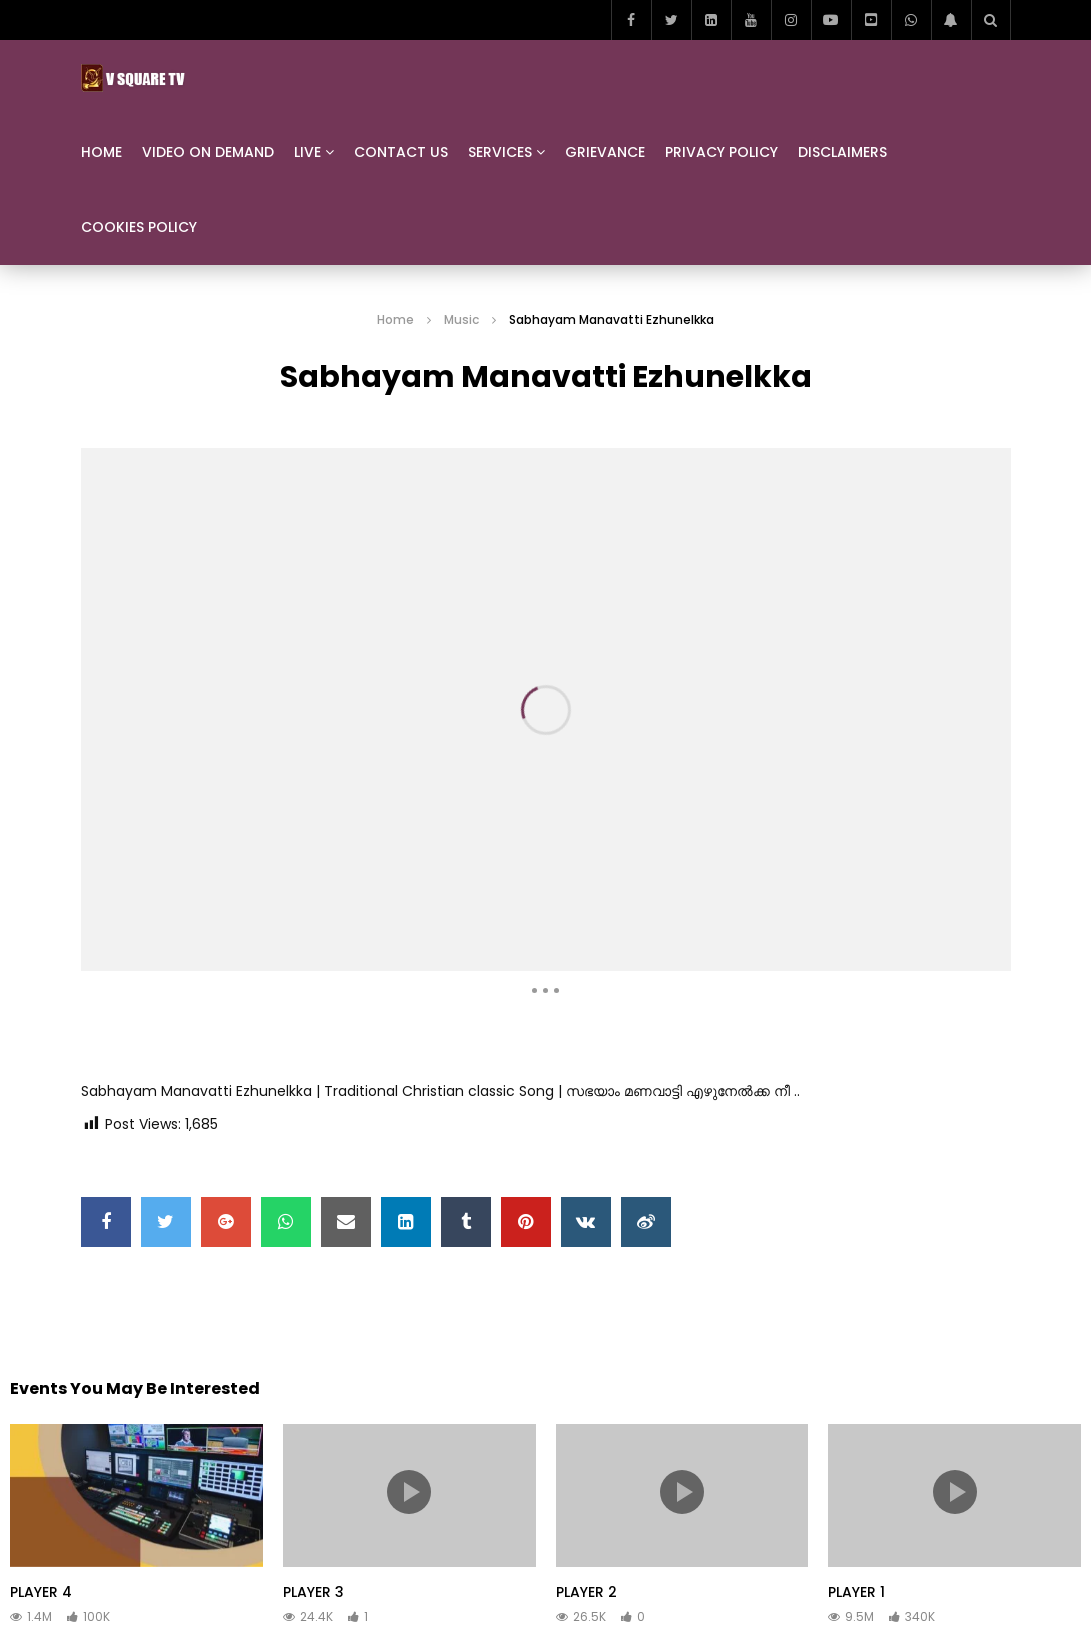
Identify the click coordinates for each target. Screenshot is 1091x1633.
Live (307, 152)
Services (500, 152)
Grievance (605, 152)
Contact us (401, 152)
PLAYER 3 (313, 1592)
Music (461, 319)
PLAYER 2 (586, 1592)
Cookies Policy (139, 227)
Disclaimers (842, 152)
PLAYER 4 (41, 1592)
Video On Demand (208, 152)
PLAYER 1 (856, 1592)
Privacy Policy (721, 152)
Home (101, 152)
